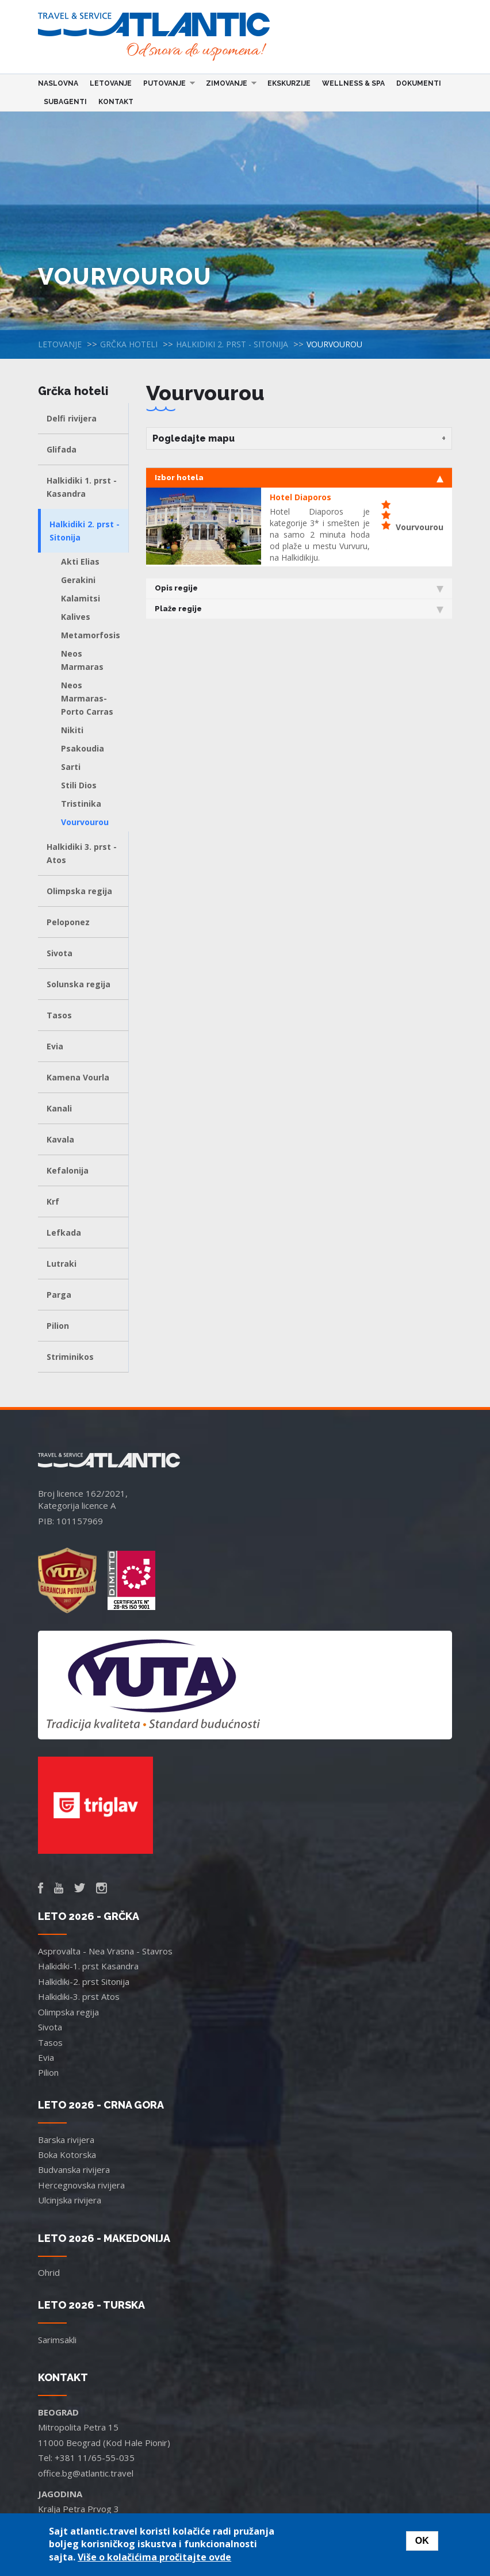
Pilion (58, 1325)
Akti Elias (80, 561)
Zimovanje (228, 83)
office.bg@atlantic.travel (85, 2473)
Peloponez (68, 922)
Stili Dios (79, 785)
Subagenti (65, 102)
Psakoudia (82, 748)
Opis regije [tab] (299, 588)
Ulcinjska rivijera (69, 2200)
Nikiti (72, 729)
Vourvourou (85, 821)
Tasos (59, 1015)
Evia (55, 1046)
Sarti (71, 766)
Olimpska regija (79, 890)
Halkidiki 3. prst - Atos (82, 853)
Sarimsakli (57, 2339)
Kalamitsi (80, 598)
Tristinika (81, 803)
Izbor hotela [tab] (299, 477)
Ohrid (49, 2272)
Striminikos (70, 1356)
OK (422, 2541)
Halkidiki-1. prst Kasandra (88, 1966)
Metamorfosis (90, 635)
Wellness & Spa (353, 83)
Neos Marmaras (82, 660)
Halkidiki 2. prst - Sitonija (232, 344)
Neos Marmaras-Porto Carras (87, 698)
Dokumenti (418, 83)
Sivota (59, 953)
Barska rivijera (66, 2139)
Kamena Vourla (78, 1077)
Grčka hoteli (129, 344)
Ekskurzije (289, 83)
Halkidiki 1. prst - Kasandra (82, 487)
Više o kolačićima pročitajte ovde (154, 2557)
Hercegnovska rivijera (81, 2185)
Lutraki (61, 1263)
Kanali (59, 1108)
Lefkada (64, 1232)
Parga (59, 1294)
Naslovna (58, 83)
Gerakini (78, 579)
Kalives (75, 616)
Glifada (61, 449)
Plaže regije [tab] (299, 609)
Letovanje (111, 83)
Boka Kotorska (67, 2154)
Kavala (60, 1139)
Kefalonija (68, 1170)
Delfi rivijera (72, 418)
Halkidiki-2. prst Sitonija (83, 1981)
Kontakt (115, 102)
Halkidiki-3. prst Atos (79, 1996)
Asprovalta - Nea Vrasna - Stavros (105, 1951)
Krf (53, 1201)
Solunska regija (78, 984)
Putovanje (166, 83)
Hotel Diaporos (300, 497)
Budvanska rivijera (74, 2169)
